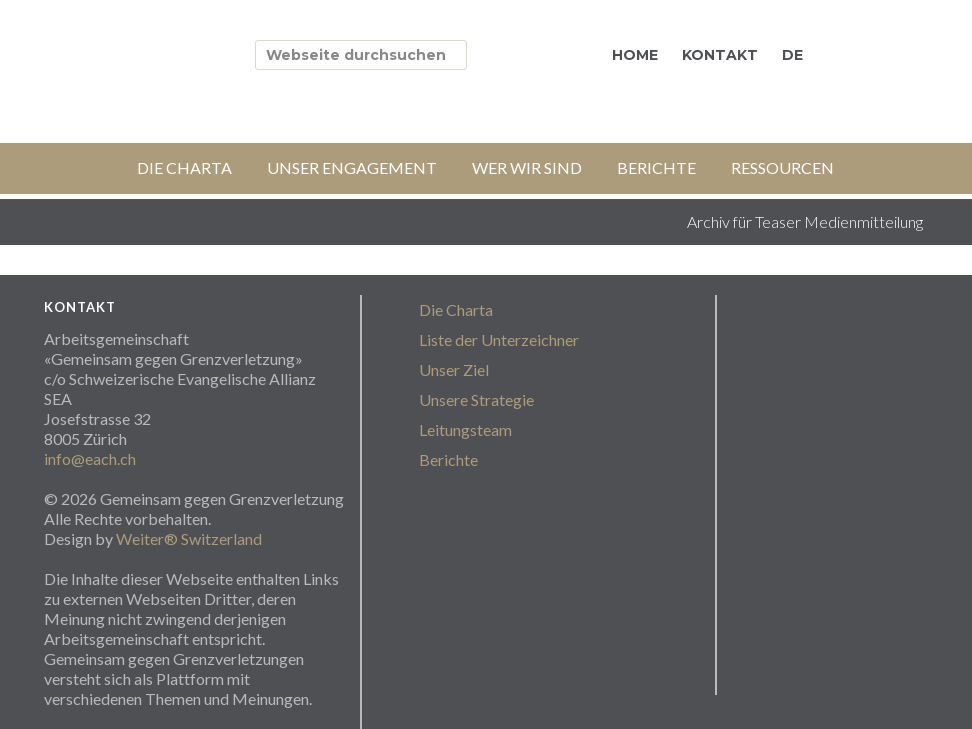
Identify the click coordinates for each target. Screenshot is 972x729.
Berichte (448, 459)
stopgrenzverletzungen (224, 52)
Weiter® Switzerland (189, 538)
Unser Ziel (454, 369)
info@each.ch (90, 458)
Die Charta (456, 309)
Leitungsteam (465, 429)
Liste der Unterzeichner (499, 339)
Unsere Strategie (476, 399)
